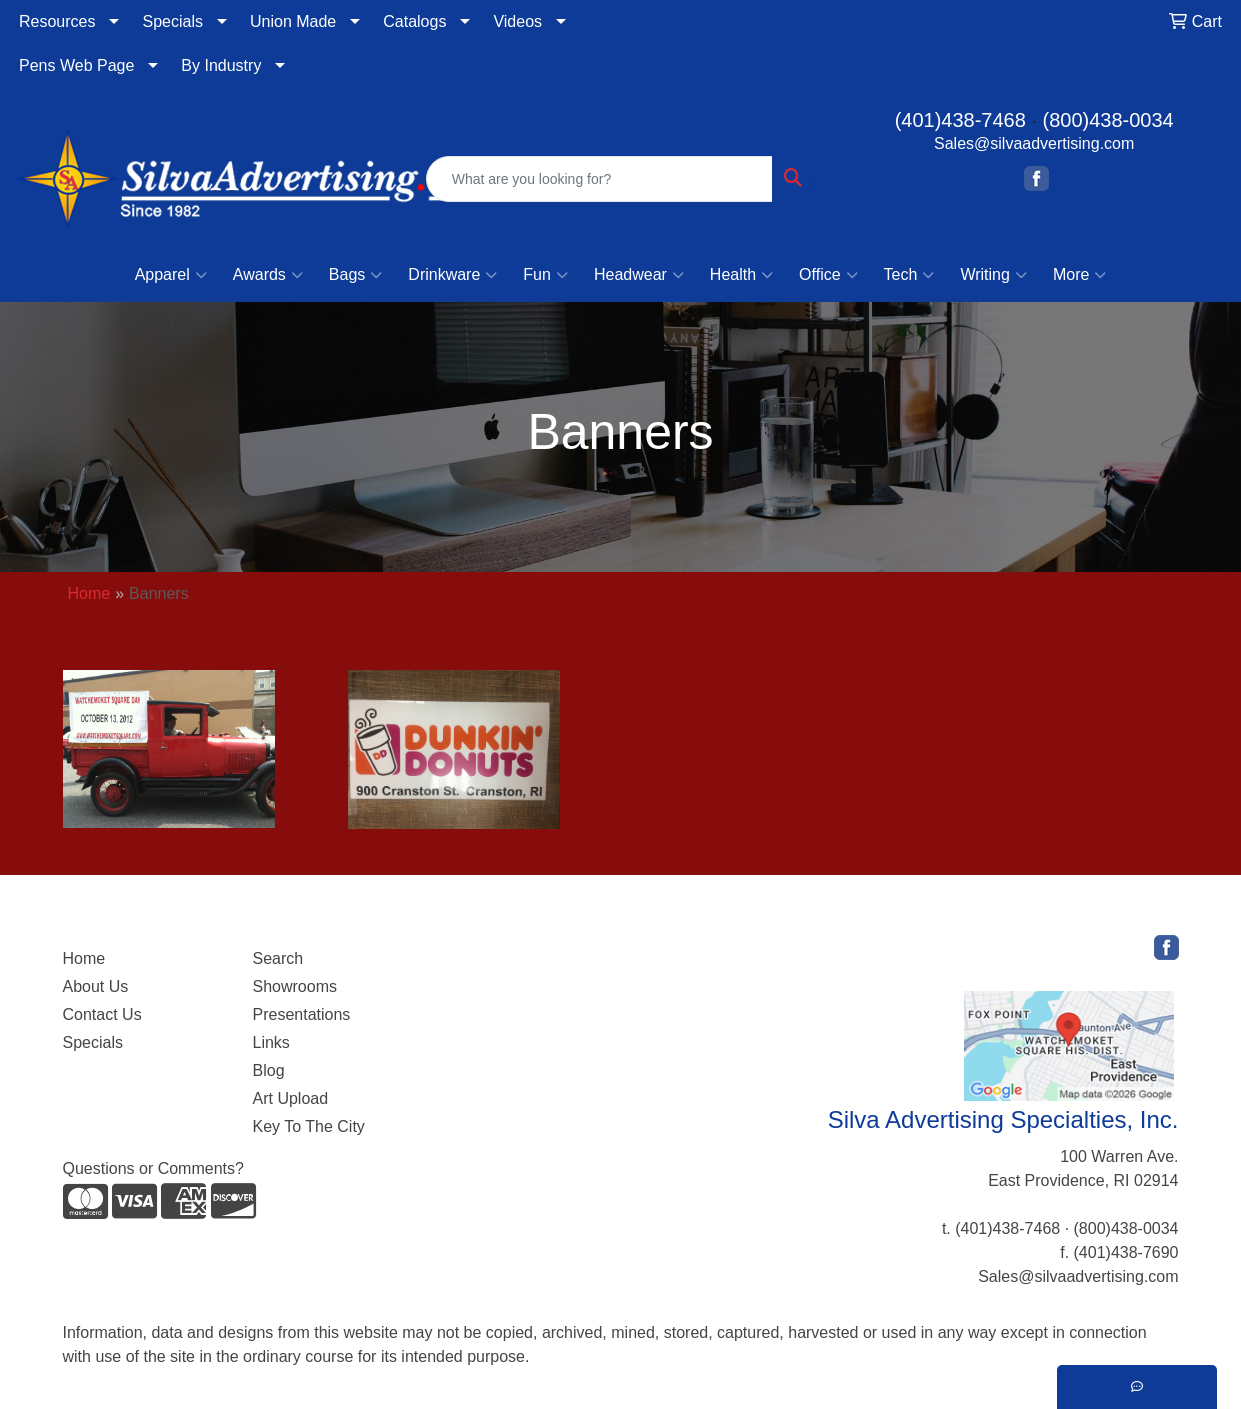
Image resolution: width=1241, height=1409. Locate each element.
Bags (355, 275)
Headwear (639, 275)
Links (271, 1042)
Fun (545, 275)
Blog (269, 1070)
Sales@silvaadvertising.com (1034, 143)
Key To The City (309, 1126)
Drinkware (452, 275)
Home (89, 593)
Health (741, 275)
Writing (993, 275)
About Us (96, 986)
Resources (57, 21)
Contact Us (102, 1014)
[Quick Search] (600, 179)
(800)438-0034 (1108, 120)
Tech (909, 275)
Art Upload (291, 1098)
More (1079, 275)
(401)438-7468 (960, 120)
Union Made (293, 21)
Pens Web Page (76, 65)
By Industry (221, 65)
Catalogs (414, 21)
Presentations (302, 1014)
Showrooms (295, 986)
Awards (268, 275)
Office (828, 275)
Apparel (171, 275)
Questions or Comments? (153, 1168)
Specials (172, 21)
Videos (517, 21)
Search (278, 958)
